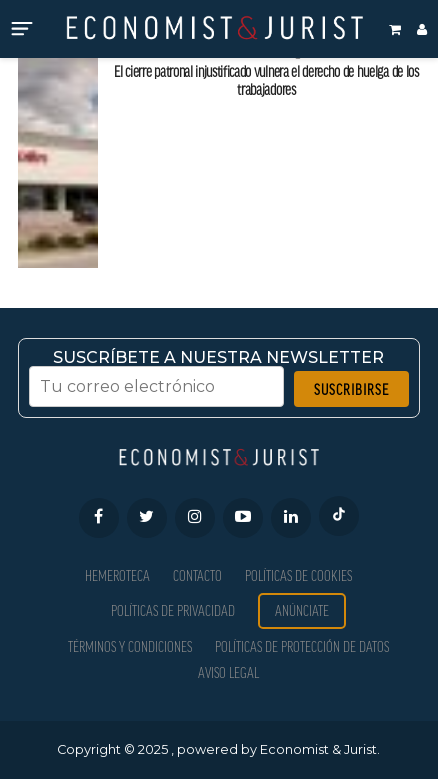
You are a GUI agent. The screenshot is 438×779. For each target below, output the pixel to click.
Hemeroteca (117, 575)
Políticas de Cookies (298, 575)
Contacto (197, 575)
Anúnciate (302, 610)
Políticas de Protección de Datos (302, 646)
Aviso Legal (228, 672)
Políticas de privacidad (173, 610)
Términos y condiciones (130, 646)
